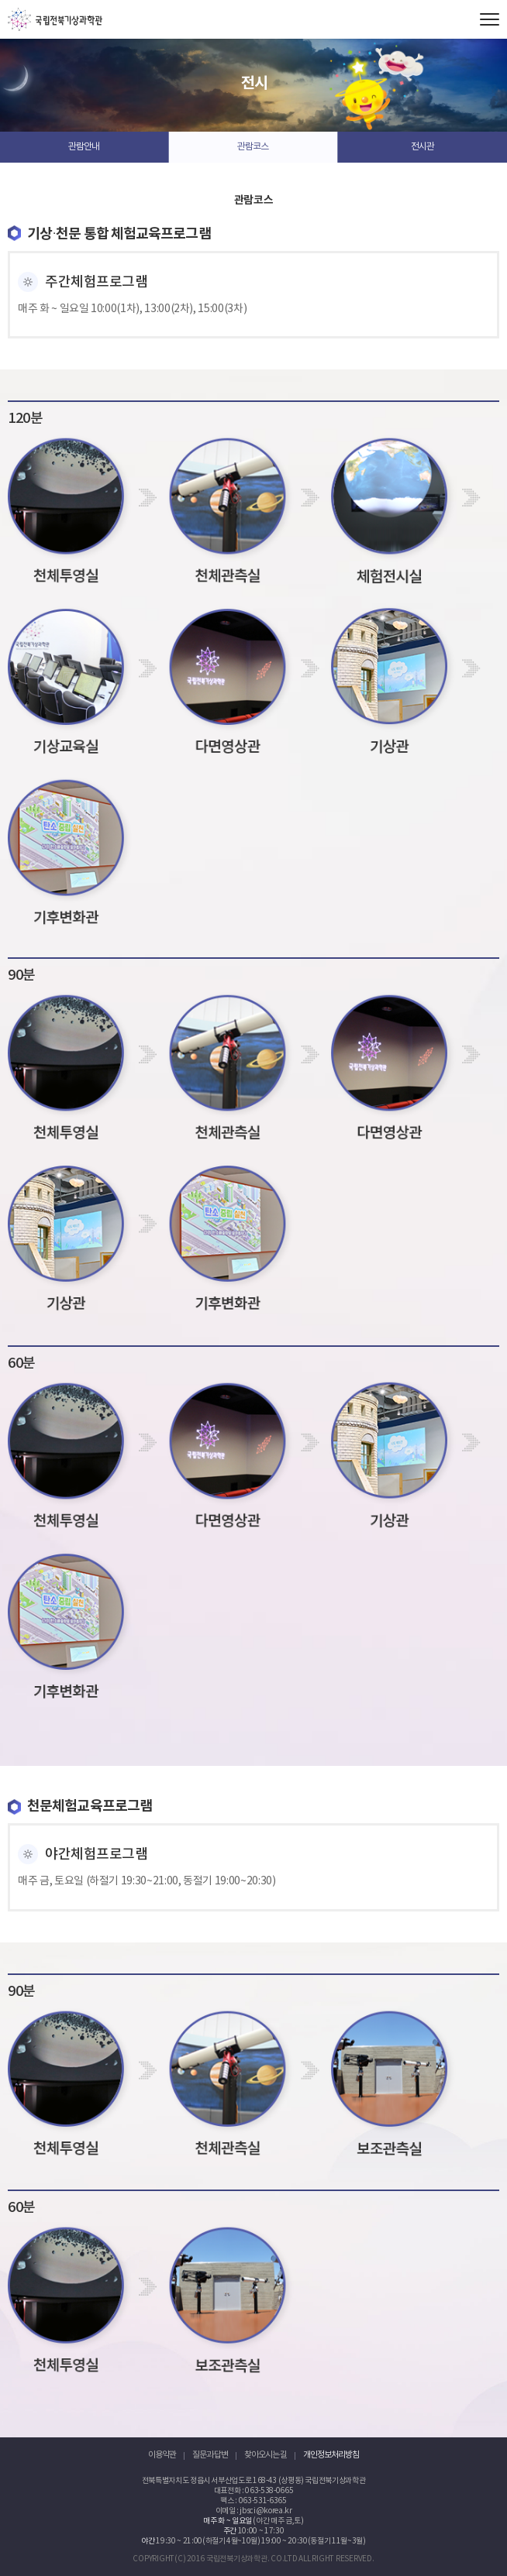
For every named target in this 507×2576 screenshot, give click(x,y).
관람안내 (83, 147)
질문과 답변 (210, 2455)
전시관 (422, 147)
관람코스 (252, 147)
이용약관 (162, 2455)
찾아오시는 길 (265, 2455)
